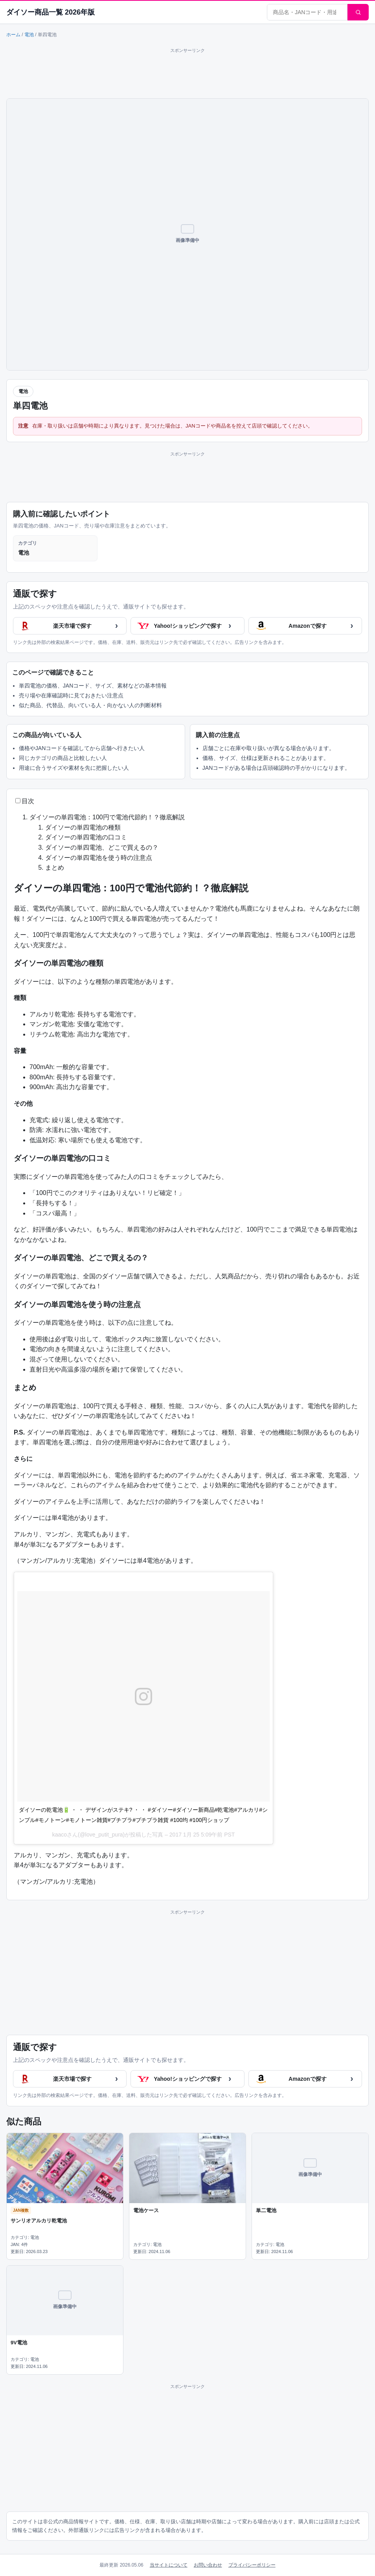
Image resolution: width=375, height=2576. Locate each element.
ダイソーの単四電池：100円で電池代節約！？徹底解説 (107, 817)
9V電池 (19, 2343)
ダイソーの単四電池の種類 (83, 827)
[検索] (358, 12)
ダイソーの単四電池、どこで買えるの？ (101, 847)
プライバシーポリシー (252, 2565)
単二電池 (266, 2210)
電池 (29, 34)
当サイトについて (169, 2565)
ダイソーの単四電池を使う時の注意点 (98, 857)
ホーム (13, 34)
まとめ (54, 867)
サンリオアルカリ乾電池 (39, 2221)
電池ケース (146, 2210)
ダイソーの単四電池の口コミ (86, 837)
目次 (28, 801)
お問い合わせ (208, 2565)
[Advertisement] (187, 72)
